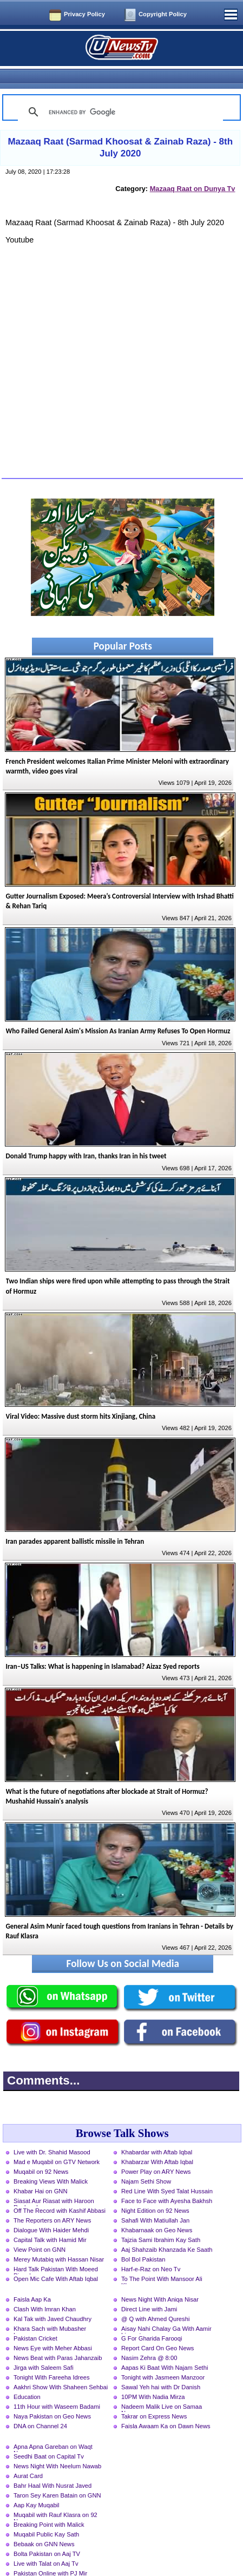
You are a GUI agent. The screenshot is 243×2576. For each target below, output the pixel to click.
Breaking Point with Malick (49, 2505)
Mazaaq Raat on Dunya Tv (192, 170)
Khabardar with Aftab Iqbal (156, 2133)
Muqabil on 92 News (41, 2152)
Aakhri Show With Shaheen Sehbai (61, 2368)
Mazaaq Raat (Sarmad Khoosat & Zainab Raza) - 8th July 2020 (120, 128)
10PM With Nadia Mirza (153, 2378)
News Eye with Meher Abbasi (53, 2329)
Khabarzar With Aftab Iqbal (157, 2143)
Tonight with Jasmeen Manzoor (163, 2358)
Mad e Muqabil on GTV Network (57, 2143)
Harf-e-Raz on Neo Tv (150, 2250)
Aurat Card (28, 2457)
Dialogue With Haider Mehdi (51, 2211)
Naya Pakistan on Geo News (52, 2397)
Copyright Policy (163, 14)
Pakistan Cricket (35, 2319)
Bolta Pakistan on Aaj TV (47, 2535)
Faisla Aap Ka (32, 2280)
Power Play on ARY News (156, 2152)
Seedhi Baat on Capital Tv (49, 2437)
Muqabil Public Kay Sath (46, 2515)
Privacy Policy (84, 14)
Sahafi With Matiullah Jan (155, 2201)
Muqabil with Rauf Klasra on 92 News (55, 2497)
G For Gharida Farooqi (151, 2319)
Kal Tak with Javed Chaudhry (52, 2300)
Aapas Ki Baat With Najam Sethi (164, 2348)
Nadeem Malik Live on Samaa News (161, 2388)
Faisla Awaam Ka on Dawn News (166, 2407)
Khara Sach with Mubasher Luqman (50, 2310)
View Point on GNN (39, 2230)
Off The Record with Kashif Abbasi (60, 2191)
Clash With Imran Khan (45, 2290)
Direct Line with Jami (149, 2290)
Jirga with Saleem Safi (44, 2348)
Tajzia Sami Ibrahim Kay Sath (160, 2221)
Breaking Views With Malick (51, 2162)
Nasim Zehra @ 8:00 (149, 2339)
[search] (119, 93)
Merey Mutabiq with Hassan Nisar (59, 2240)
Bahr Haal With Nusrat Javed (52, 2466)
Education (27, 2378)
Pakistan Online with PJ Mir (50, 2554)
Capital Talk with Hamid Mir (50, 2221)
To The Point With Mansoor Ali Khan (161, 2261)
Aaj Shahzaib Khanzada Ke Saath (167, 2230)
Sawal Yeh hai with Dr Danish (160, 2368)
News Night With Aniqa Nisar (160, 2280)
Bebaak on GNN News (44, 2525)
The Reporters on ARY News (52, 2201)
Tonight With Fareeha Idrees (52, 2358)
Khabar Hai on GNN (41, 2172)
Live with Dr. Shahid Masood (52, 2133)
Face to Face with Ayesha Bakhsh (166, 2182)
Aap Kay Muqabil (37, 2486)
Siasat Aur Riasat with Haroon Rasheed (54, 2183)
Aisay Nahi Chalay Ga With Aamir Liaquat (166, 2310)
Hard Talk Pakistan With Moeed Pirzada (56, 2251)
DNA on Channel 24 (40, 2407)
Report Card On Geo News (157, 2329)
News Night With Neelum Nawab (57, 2447)
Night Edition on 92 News (155, 2191)
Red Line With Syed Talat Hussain (167, 2172)
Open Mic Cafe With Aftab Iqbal (56, 2260)
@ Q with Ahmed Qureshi (155, 2300)
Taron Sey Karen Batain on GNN (57, 2476)
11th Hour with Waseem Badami (57, 2387)
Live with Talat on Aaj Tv (46, 2544)
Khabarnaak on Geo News (156, 2211)
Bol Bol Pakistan (143, 2240)
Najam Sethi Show (146, 2162)
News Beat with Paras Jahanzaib (58, 2339)
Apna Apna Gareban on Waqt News (53, 2428)
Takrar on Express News (154, 2397)
